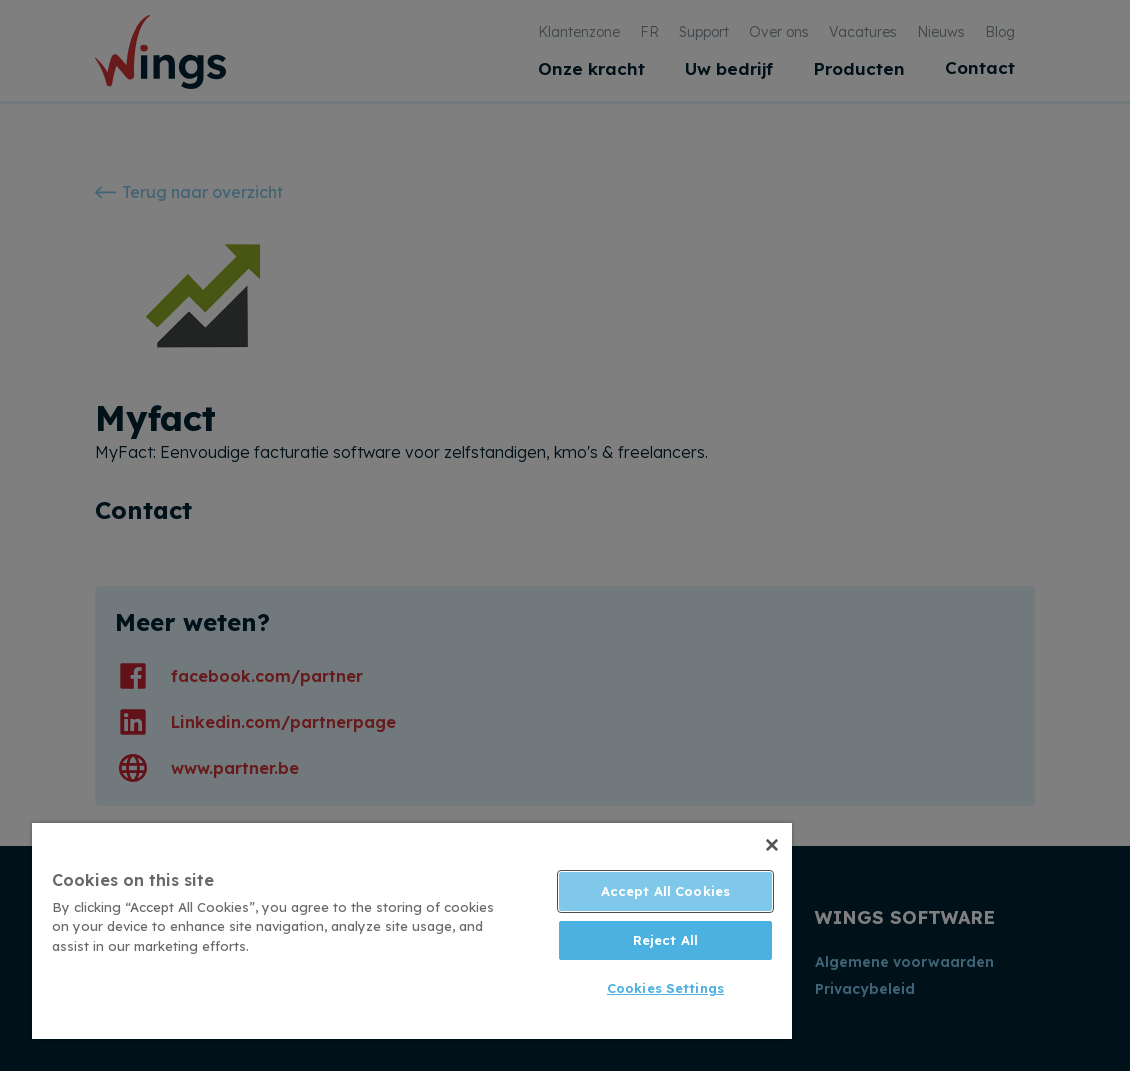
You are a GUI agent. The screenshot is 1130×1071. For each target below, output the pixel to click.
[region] (412, 931)
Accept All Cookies (665, 891)
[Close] (772, 845)
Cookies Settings (665, 988)
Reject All (665, 940)
